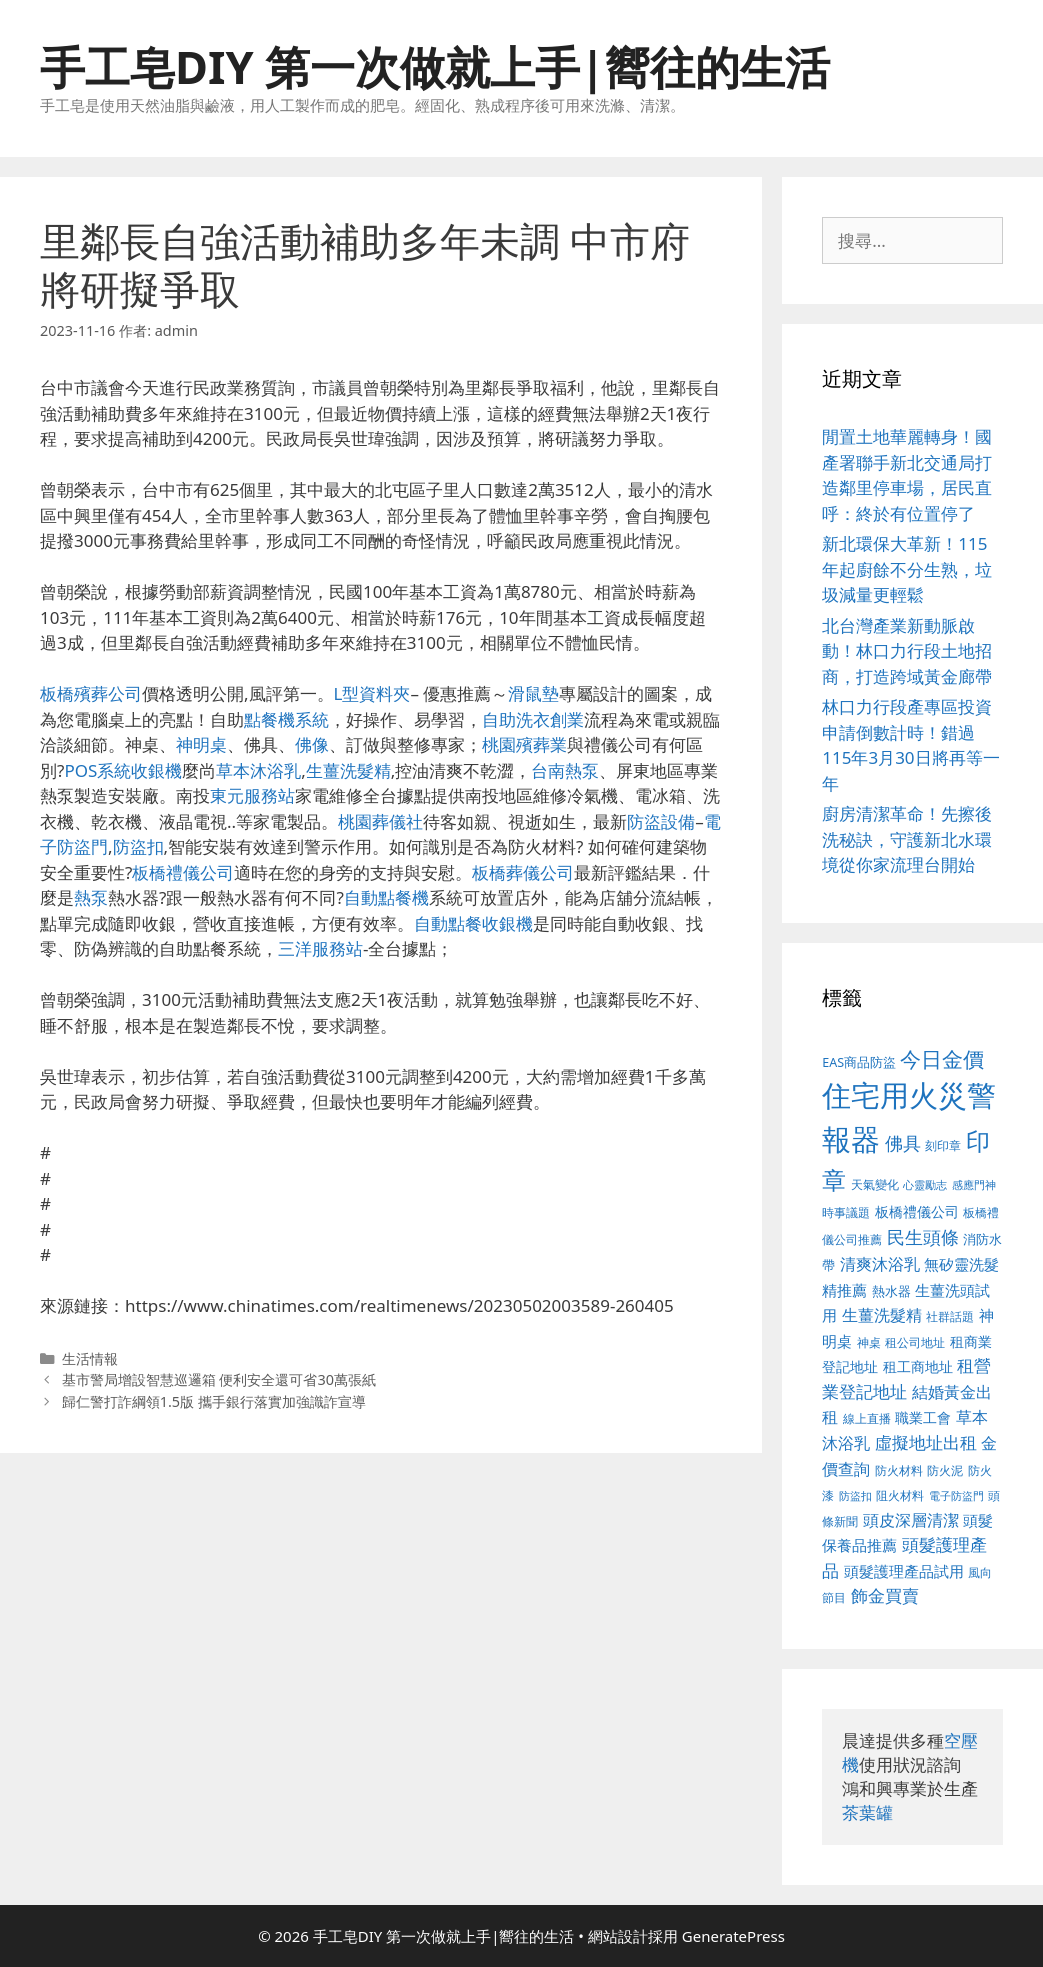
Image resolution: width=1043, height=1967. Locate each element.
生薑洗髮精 (348, 770)
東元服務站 (252, 795)
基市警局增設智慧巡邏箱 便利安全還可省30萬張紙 (219, 1379)
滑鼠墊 (533, 693)
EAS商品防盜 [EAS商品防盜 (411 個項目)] (859, 1062)
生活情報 (90, 1358)
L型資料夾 (372, 693)
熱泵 (91, 897)
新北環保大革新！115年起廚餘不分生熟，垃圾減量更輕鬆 (907, 569)
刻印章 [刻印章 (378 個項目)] (943, 1145)
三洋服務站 (320, 948)
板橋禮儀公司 (183, 872)
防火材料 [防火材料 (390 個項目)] (899, 1470)
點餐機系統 (286, 719)
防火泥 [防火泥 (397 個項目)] (945, 1470)
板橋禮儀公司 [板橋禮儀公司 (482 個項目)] (917, 1211)
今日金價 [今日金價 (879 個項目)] (942, 1058)
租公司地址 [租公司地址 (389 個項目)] (915, 1342)
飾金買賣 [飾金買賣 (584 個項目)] (885, 1595)
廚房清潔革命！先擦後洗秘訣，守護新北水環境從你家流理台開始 (907, 839)
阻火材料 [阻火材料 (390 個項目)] (900, 1495)
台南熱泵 (565, 770)
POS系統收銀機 (123, 770)
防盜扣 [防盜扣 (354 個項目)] (855, 1495)
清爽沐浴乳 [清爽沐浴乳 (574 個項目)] (880, 1263)
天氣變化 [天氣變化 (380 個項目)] (875, 1184)
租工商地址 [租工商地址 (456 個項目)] (918, 1366)
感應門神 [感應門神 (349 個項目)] (974, 1185)
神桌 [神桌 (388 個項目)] (869, 1342)
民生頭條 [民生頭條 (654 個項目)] (923, 1237)
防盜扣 (138, 846)
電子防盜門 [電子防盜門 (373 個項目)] (956, 1495)
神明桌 (201, 744)
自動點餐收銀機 (473, 923)
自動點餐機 (386, 897)
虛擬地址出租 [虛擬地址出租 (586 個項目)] (926, 1442)
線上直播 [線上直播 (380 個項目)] (867, 1418)
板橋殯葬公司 (91, 693)
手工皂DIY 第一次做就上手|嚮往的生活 (435, 66)
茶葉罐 (867, 1812)
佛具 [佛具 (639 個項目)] (903, 1143)
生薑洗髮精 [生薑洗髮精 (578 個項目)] (882, 1314)
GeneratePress (733, 1936)
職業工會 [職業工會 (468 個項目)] (923, 1417)
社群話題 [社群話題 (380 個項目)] (950, 1316)
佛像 (312, 744)
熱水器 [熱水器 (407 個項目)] (891, 1291)
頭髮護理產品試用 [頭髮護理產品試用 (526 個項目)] (904, 1571)
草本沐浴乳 (258, 770)
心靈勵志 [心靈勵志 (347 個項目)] (925, 1185)
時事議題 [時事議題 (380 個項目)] (846, 1212)
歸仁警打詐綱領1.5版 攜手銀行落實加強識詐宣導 (214, 1401)
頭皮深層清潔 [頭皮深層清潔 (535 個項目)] (911, 1520)
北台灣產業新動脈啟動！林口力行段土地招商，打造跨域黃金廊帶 (907, 651)
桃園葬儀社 (380, 821)
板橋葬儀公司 (523, 872)
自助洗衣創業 (533, 719)
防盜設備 (661, 821)
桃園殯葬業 (524, 744)
